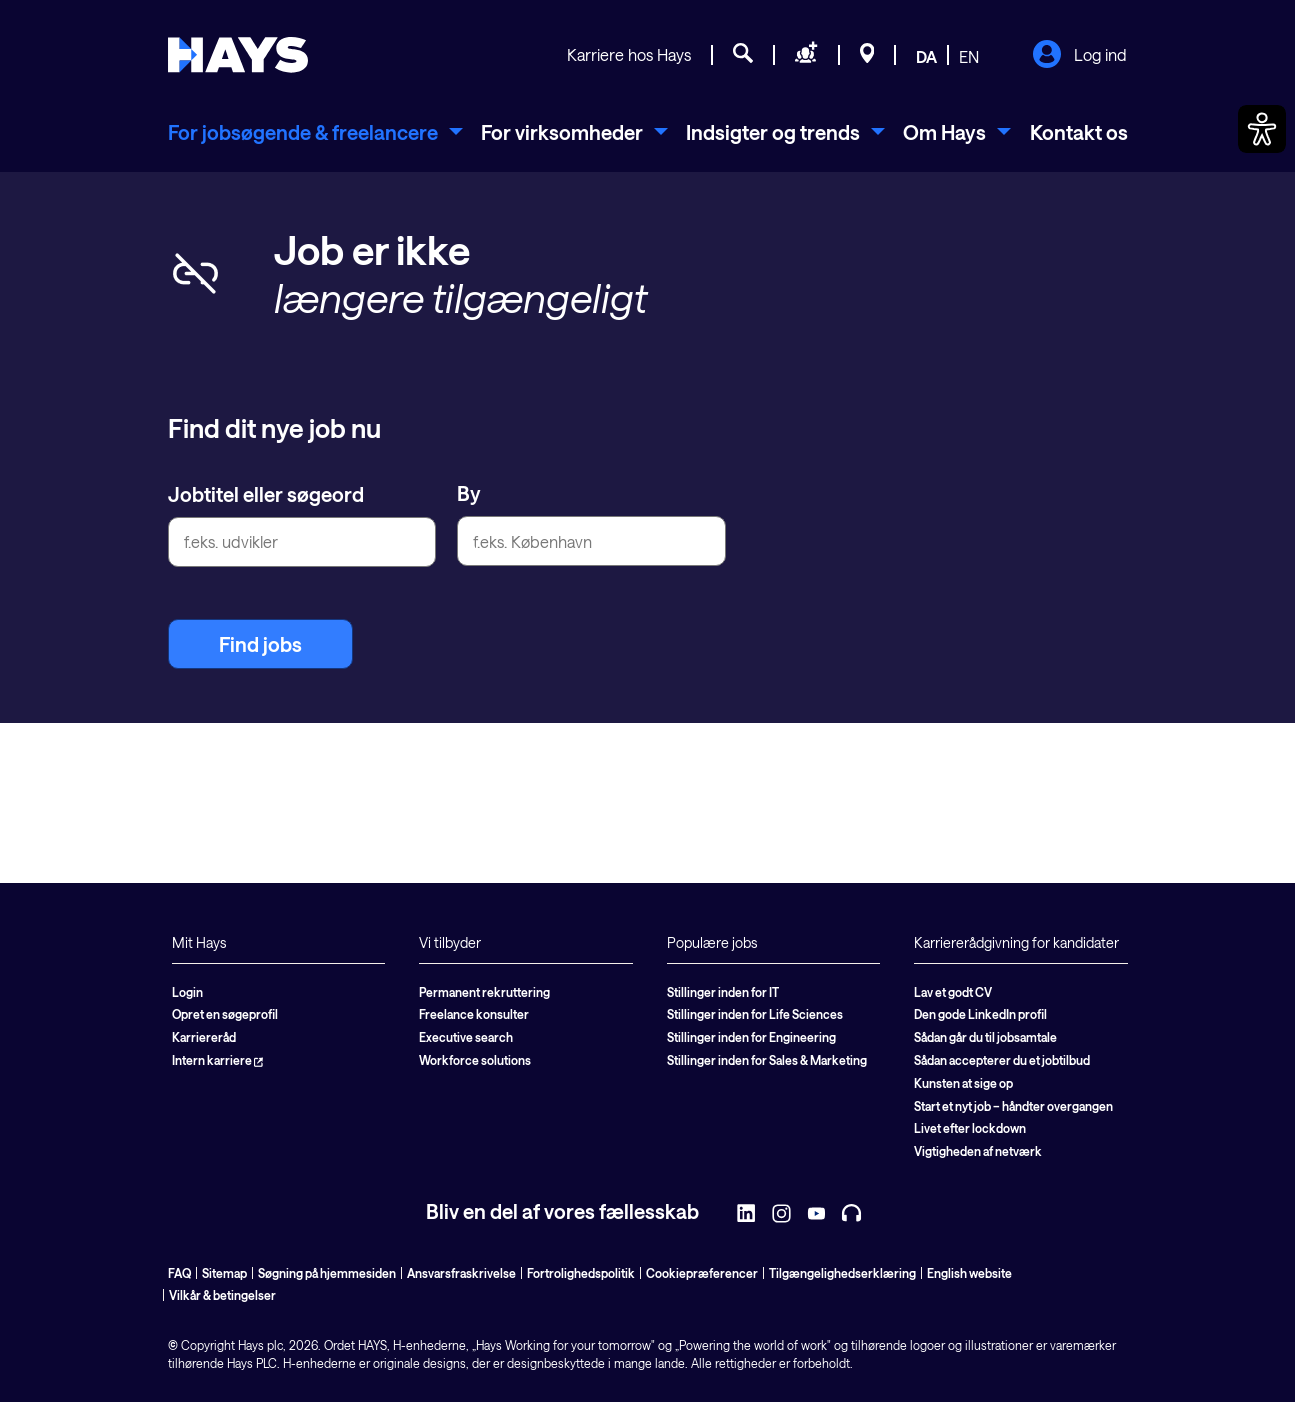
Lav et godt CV (953, 992)
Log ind (1079, 56)
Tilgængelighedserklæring (842, 1273)
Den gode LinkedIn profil (980, 1014)
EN (969, 56)
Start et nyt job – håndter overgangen (1013, 1106)
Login (187, 992)
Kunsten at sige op (963, 1083)
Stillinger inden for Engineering (751, 1037)
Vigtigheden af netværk (978, 1151)
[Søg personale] (806, 56)
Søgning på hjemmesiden (327, 1273)
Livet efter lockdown (970, 1128)
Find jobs (260, 644)
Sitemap (224, 1273)
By (469, 493)
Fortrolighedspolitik (581, 1273)
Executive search (466, 1037)
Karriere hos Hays (629, 54)
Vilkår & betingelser (222, 1295)
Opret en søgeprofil (225, 1014)
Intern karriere (217, 1060)
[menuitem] (315, 132)
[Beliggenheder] (867, 56)
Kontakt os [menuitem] (1079, 132)
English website (969, 1273)
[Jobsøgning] (743, 56)
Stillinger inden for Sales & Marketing (767, 1060)
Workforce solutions (475, 1060)
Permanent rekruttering (484, 992)
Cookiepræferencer (702, 1273)
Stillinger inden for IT (723, 992)
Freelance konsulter (474, 1014)
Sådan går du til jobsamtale (985, 1037)
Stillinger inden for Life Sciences (755, 1014)
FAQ (179, 1273)
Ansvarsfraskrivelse (461, 1273)
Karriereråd (204, 1037)
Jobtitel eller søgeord (266, 494)
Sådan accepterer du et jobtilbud (1002, 1060)
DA (926, 56)
